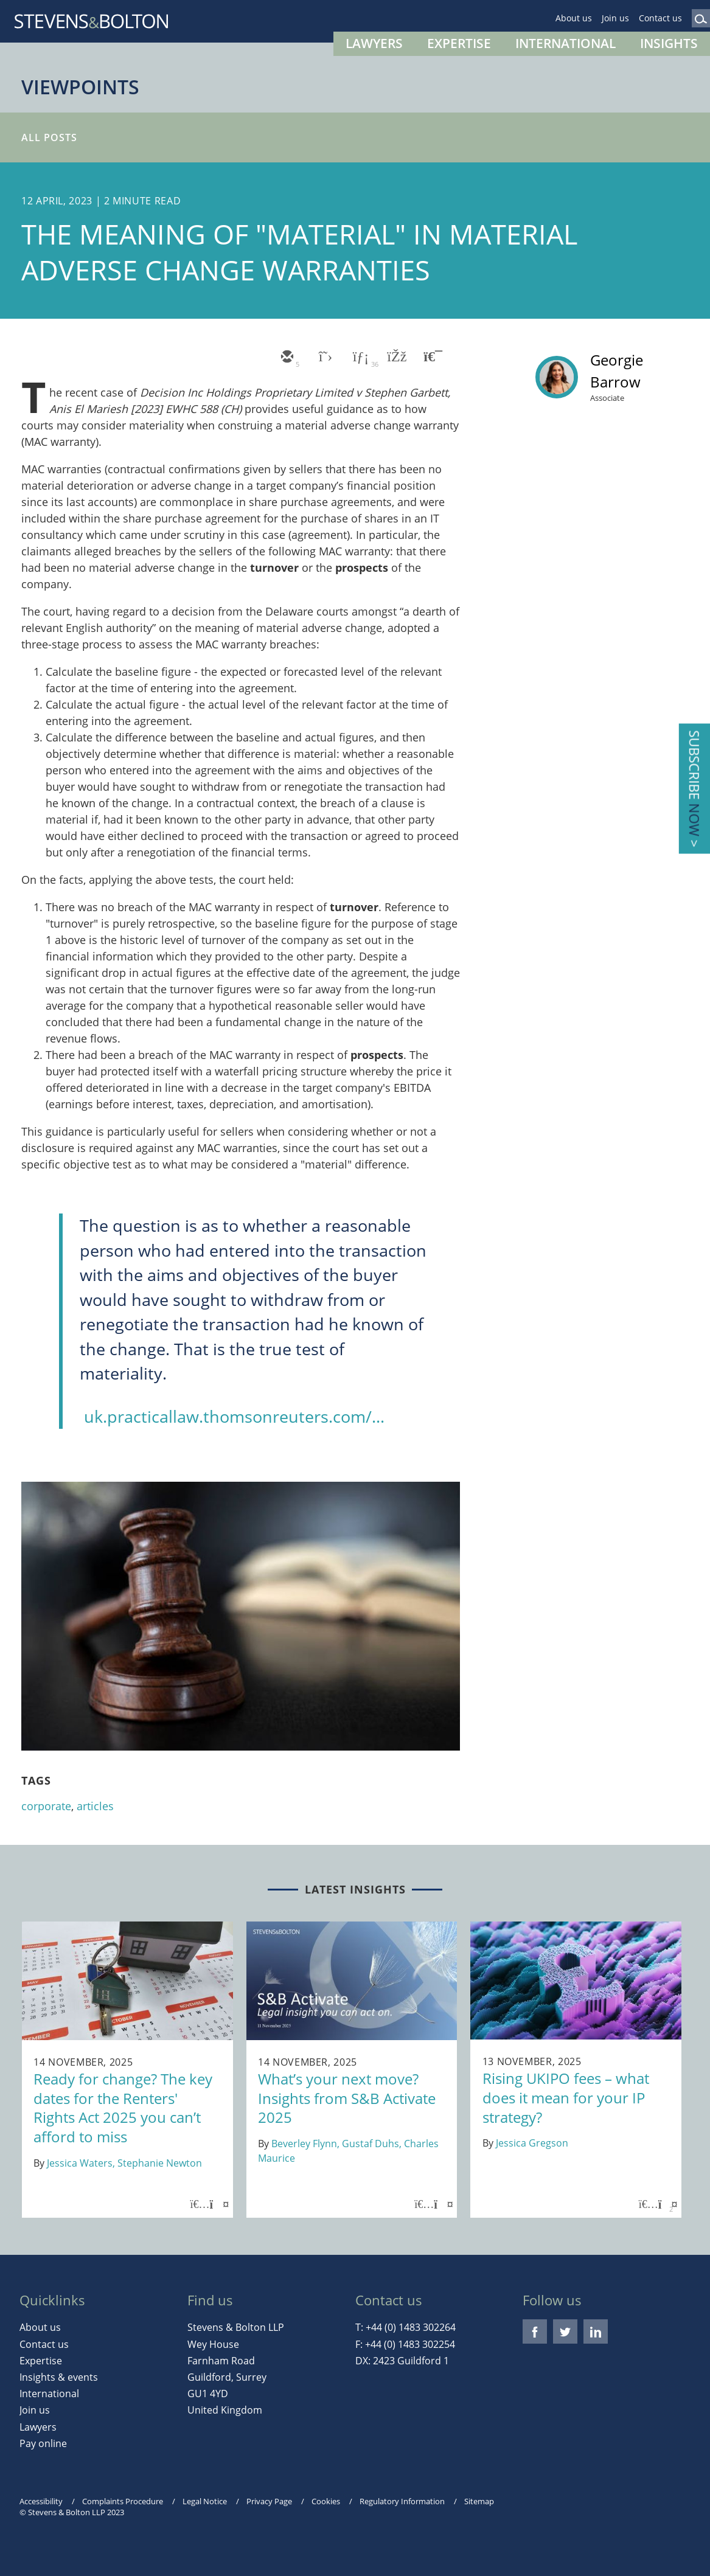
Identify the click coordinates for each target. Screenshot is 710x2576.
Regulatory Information (402, 2501)
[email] (285, 357)
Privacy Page (269, 2501)
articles (95, 1806)
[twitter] (322, 357)
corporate (46, 1806)
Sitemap (479, 2501)
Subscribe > (694, 788)
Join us (615, 18)
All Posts (49, 137)
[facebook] (395, 357)
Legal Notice (205, 2501)
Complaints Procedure (122, 2501)
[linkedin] (358, 357)
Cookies (325, 2501)
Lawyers (374, 43)
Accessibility (41, 2501)
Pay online (43, 2443)
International (565, 43)
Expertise (459, 43)
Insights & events (58, 2377)
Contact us (660, 18)
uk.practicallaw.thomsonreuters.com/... (234, 1416)
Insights (669, 43)
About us (573, 18)
